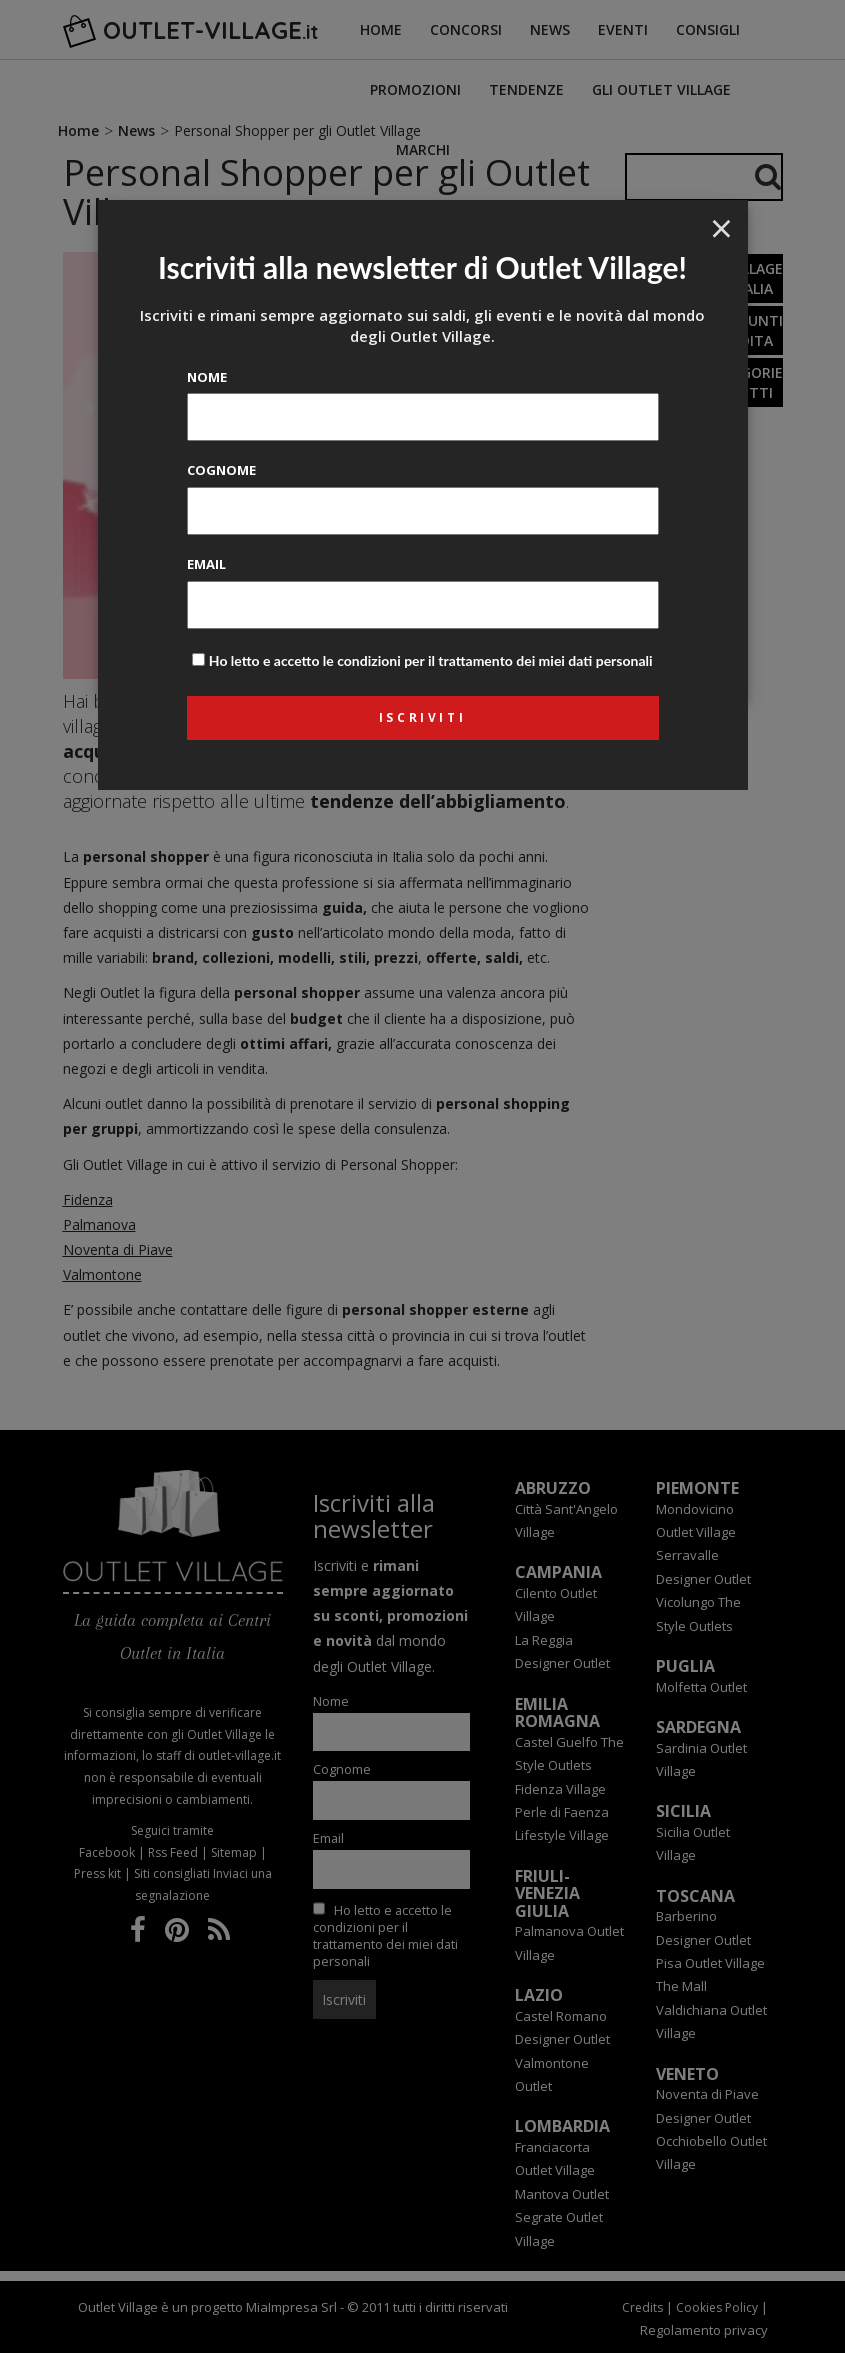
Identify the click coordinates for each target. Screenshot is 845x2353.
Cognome (221, 470)
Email (206, 564)
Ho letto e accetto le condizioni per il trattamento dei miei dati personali (431, 660)
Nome (207, 377)
